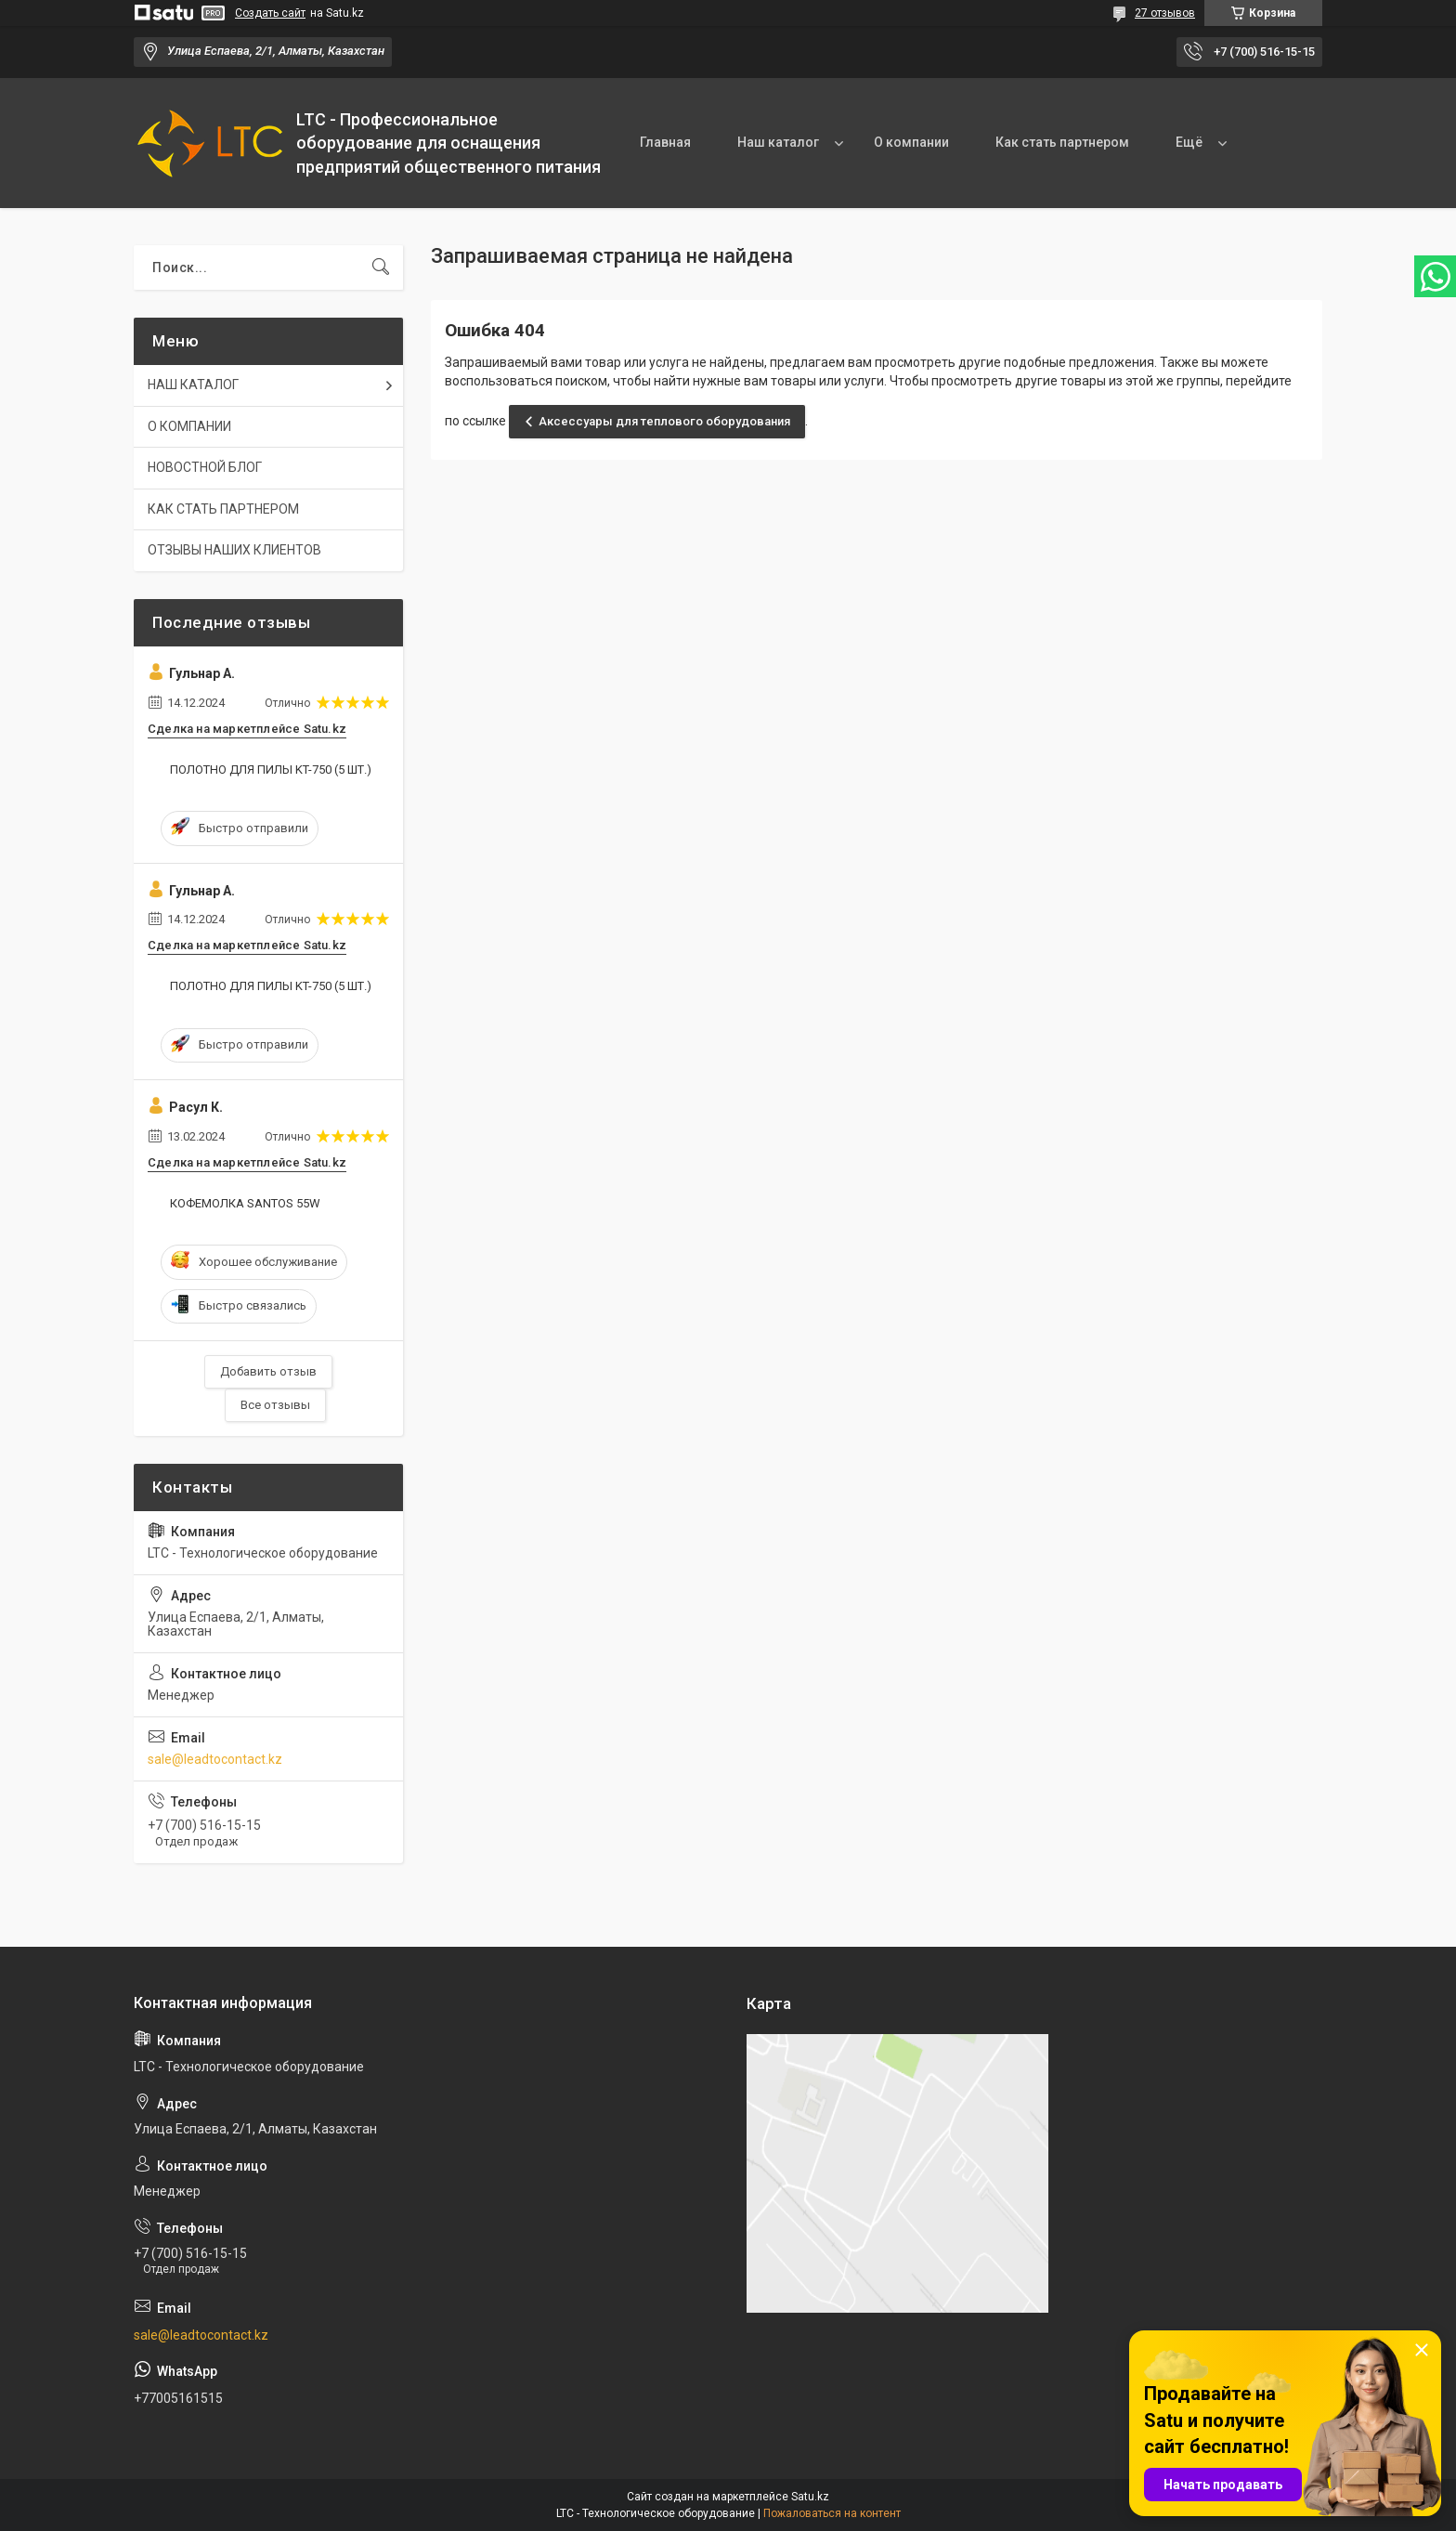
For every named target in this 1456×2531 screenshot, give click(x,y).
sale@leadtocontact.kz (215, 1759)
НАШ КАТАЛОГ (193, 384)
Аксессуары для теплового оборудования (664, 421)
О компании (911, 142)
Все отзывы (275, 1405)
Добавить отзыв (268, 1371)
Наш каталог (778, 142)
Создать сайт (270, 13)
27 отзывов (1165, 13)
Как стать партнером (1062, 142)
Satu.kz (810, 2496)
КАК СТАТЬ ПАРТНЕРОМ (223, 509)
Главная (665, 142)
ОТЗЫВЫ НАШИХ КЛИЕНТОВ (234, 549)
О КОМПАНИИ (189, 426)
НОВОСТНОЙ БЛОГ (205, 467)
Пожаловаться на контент (832, 2513)
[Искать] (380, 267)
